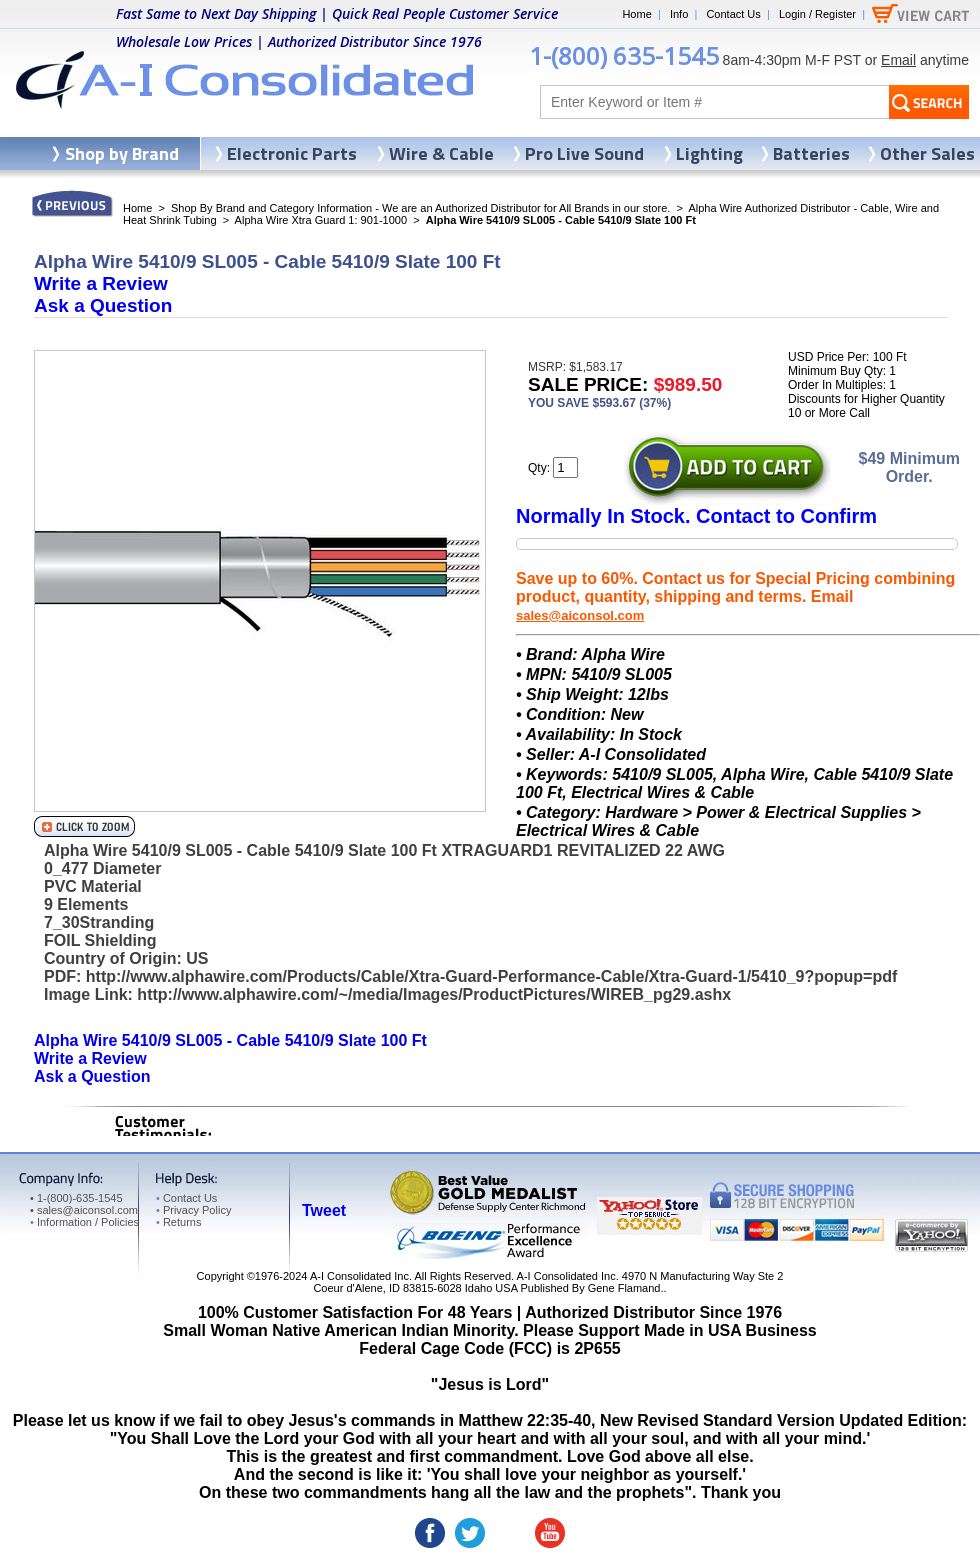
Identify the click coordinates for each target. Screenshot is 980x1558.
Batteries (811, 153)
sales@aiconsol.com (580, 615)
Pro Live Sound (584, 153)
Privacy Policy (193, 1210)
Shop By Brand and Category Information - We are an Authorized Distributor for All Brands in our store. (420, 208)
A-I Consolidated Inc (359, 1276)
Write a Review (101, 283)
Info (679, 14)
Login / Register (817, 14)
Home (636, 14)
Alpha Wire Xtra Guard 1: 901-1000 (321, 220)
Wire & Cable (441, 153)
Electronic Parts (292, 153)
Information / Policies (84, 1222)
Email (898, 60)
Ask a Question (103, 305)
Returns (178, 1222)
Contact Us (733, 14)
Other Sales (927, 153)
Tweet (324, 1210)
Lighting (709, 153)
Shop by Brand (122, 153)
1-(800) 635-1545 (624, 55)
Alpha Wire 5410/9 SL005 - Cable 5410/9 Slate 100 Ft (230, 1040)
